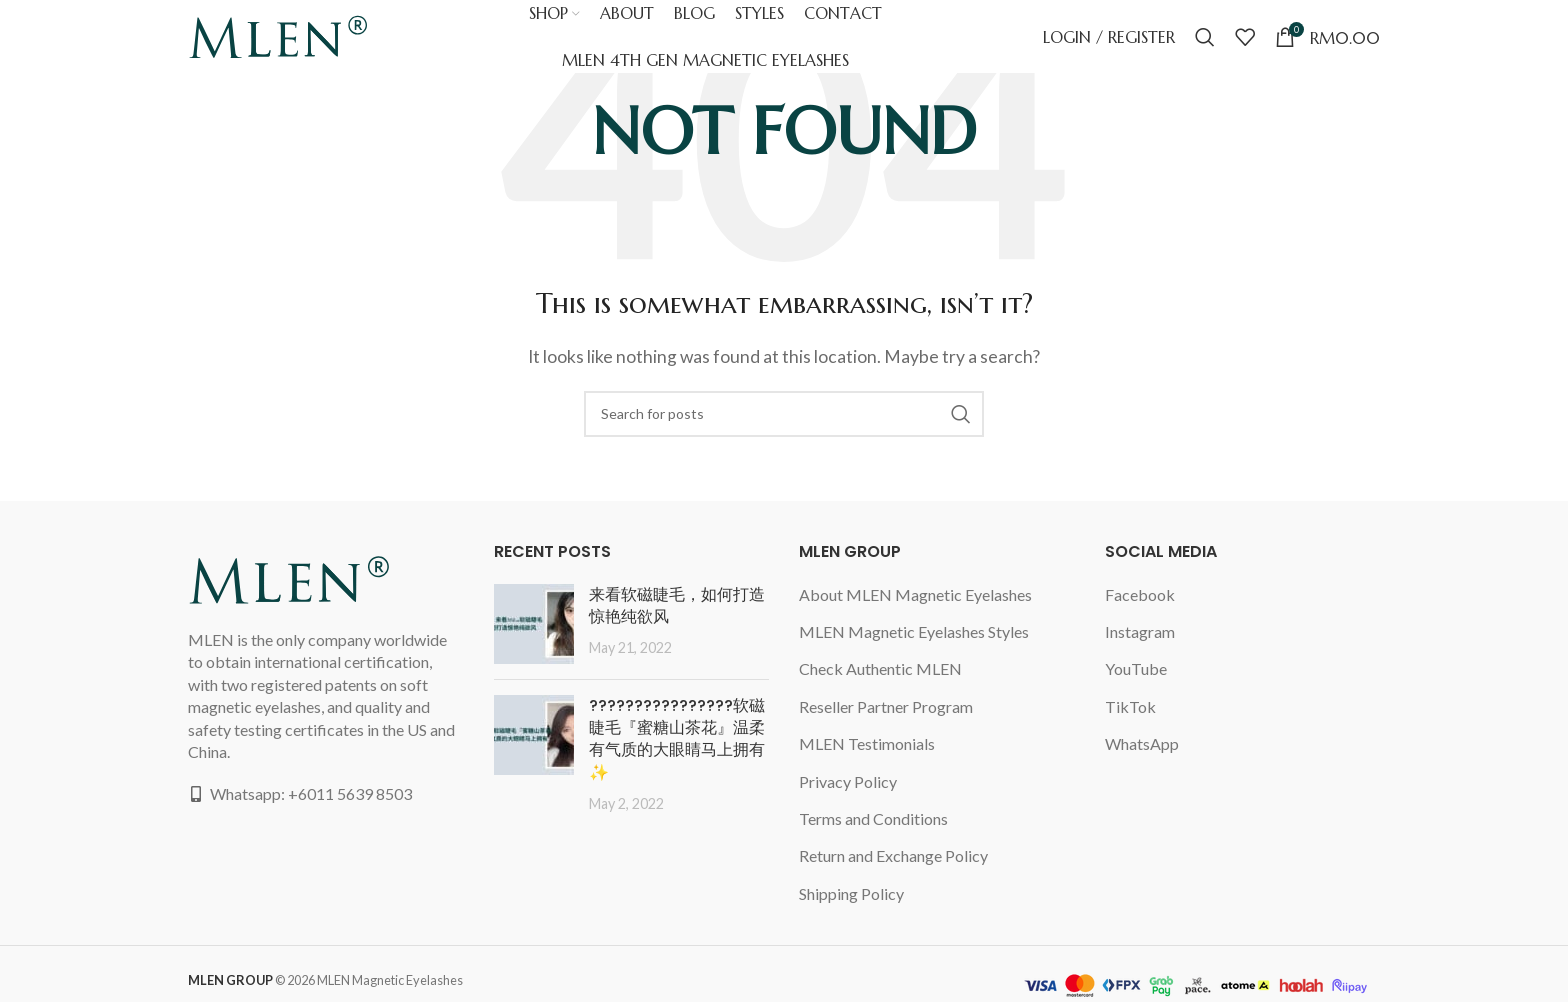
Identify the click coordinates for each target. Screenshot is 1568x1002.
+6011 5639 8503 (350, 793)
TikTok (1130, 706)
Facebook (1140, 594)
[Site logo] (278, 42)
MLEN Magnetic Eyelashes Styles (914, 631)
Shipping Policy (851, 893)
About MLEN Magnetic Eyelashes (917, 594)
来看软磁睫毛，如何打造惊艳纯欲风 (677, 605)
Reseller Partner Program (886, 706)
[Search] (1205, 45)
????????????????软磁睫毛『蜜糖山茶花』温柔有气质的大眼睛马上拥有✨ (677, 739)
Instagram (1140, 631)
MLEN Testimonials (867, 743)
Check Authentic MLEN (880, 668)
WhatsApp (1142, 743)
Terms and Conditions (873, 818)
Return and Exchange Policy (893, 855)
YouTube (1136, 668)
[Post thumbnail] (534, 624)
